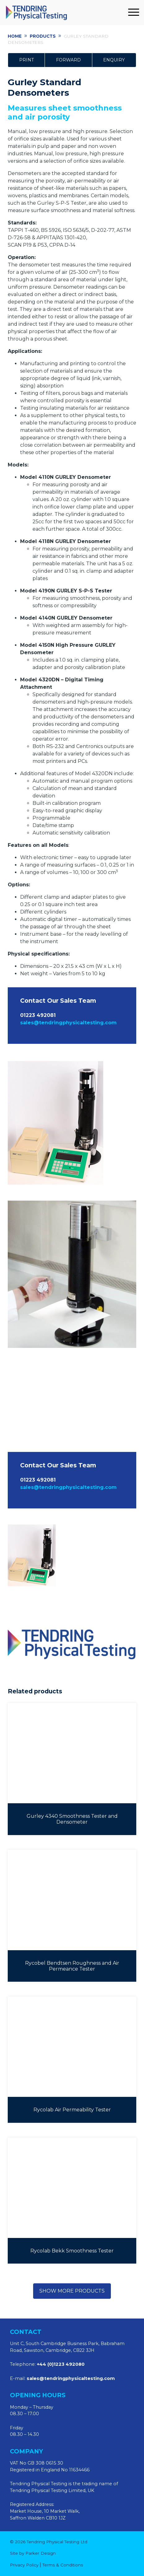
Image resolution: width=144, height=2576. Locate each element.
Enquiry (114, 60)
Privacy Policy (24, 2564)
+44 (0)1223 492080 (61, 2364)
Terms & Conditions (62, 2564)
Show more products (72, 2291)
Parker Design (40, 2553)
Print (26, 60)
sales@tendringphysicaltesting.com (68, 1023)
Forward (68, 60)
